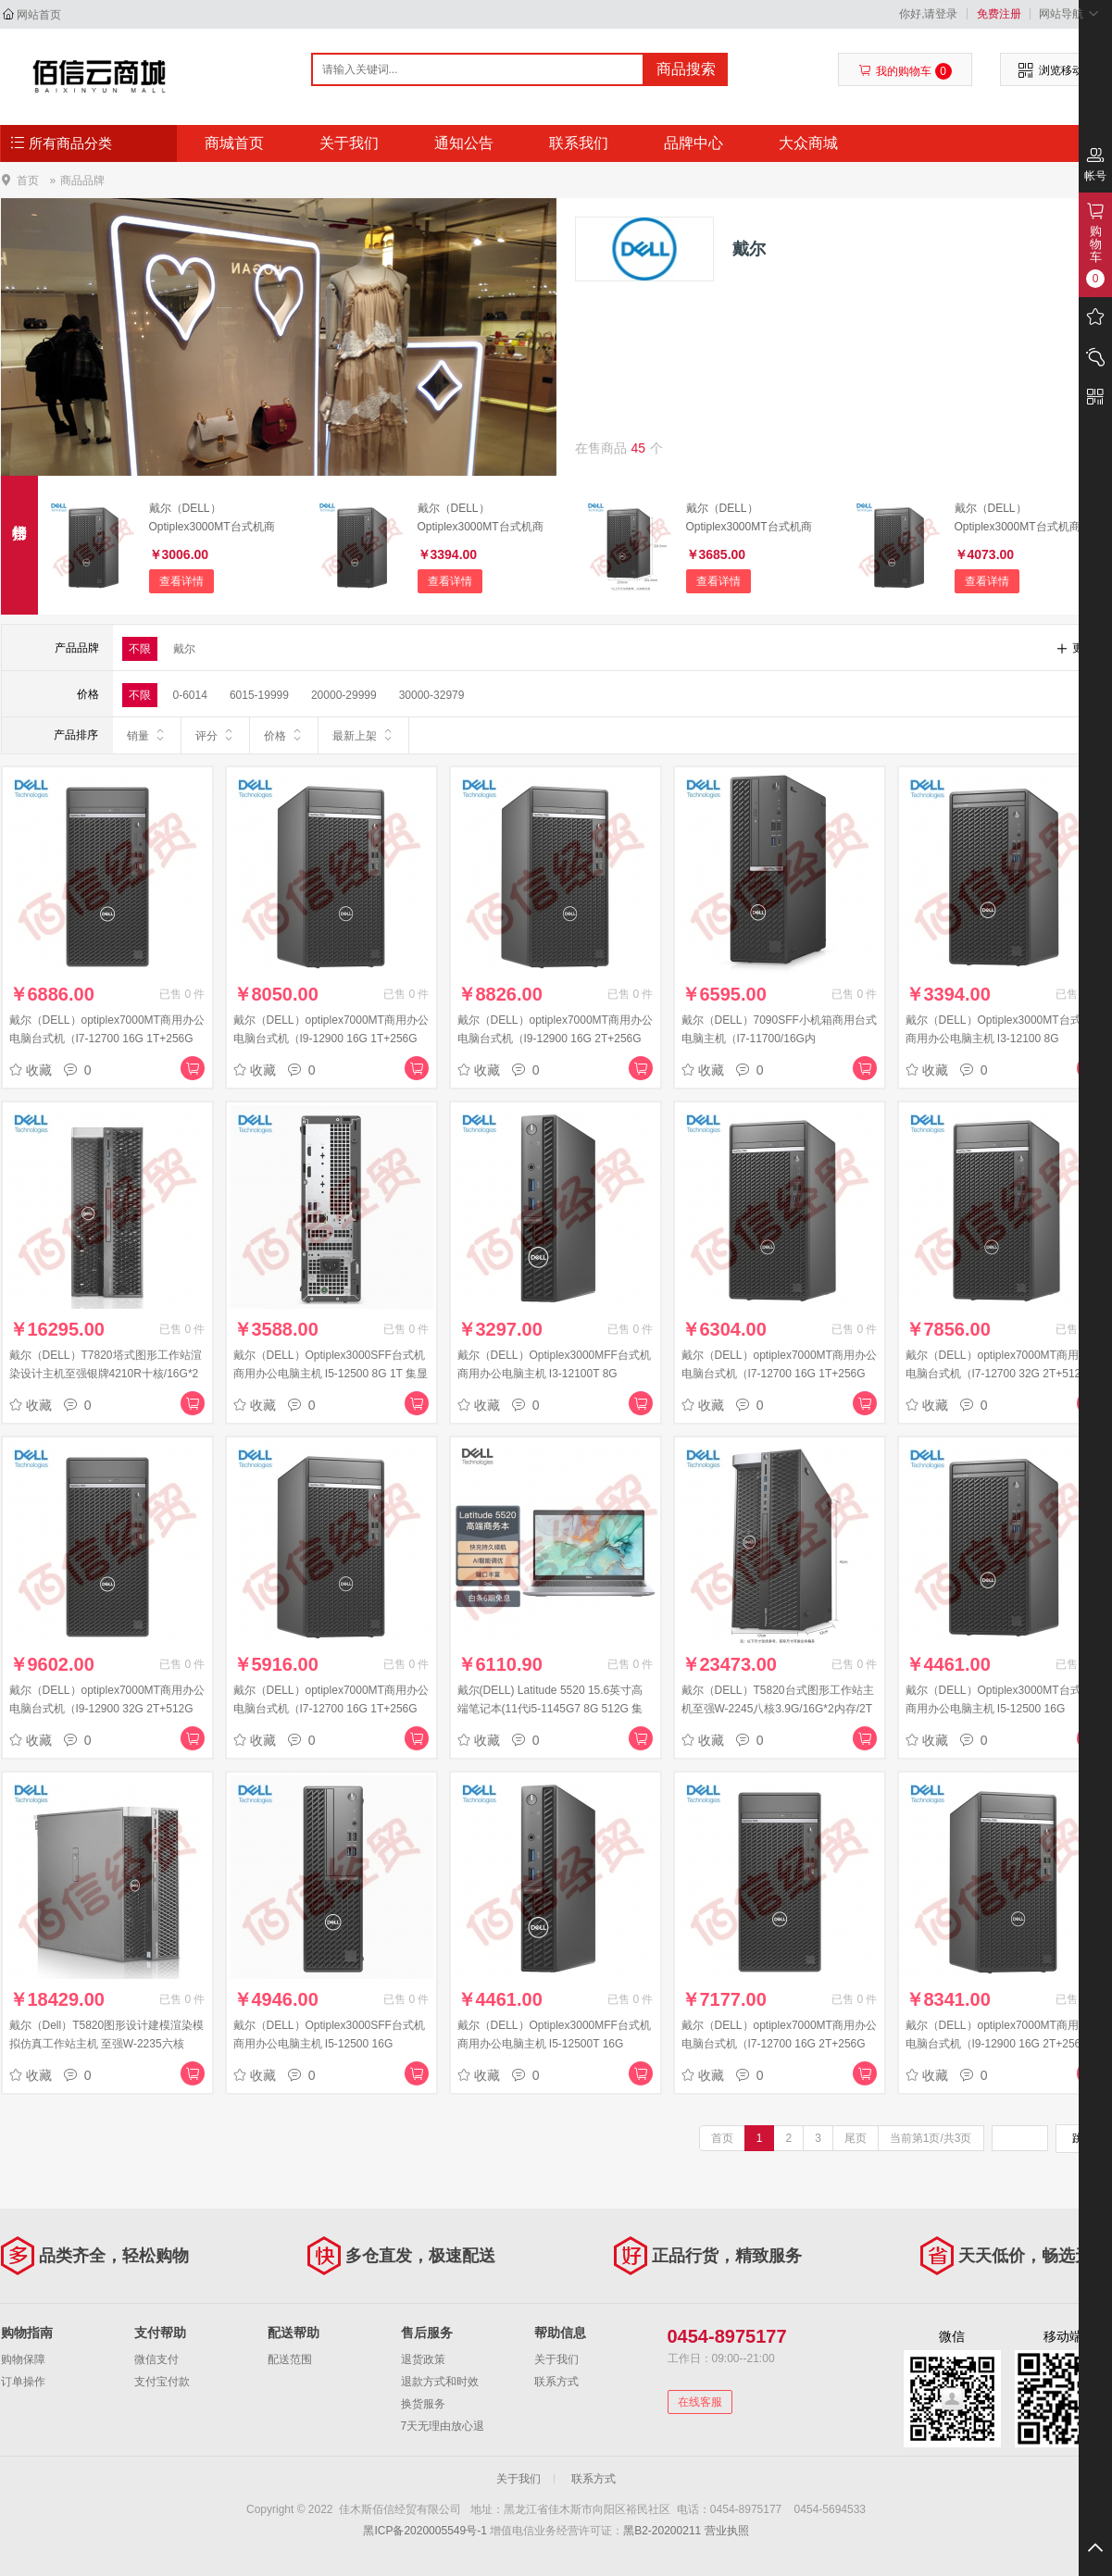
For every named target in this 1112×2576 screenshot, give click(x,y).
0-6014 (190, 695)
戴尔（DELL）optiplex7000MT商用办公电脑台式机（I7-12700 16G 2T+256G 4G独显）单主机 (779, 2044)
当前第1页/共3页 (931, 2138)
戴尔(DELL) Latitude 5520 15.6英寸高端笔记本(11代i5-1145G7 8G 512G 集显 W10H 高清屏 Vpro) (550, 1709)
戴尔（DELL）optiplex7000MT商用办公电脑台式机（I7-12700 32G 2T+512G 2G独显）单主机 (1003, 1374)
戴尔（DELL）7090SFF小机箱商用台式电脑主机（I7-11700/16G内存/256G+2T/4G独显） (779, 1039)
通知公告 (464, 143)
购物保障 (23, 2359)
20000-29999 (344, 695)
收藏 (30, 1070)
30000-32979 (432, 695)
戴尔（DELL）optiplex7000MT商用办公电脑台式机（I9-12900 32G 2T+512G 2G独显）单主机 (107, 1709)
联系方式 (556, 2381)
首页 (28, 180)
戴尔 (184, 648)
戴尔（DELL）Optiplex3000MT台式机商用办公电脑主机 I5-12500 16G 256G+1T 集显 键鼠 (999, 1709)
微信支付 (156, 2359)
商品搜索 (686, 69)
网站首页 (39, 14)
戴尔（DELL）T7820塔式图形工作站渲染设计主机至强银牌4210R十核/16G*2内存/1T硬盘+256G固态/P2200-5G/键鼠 (107, 1374)
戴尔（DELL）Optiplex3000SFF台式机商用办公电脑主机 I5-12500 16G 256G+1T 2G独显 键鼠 (329, 2044)
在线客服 (700, 2402)
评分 (215, 735)
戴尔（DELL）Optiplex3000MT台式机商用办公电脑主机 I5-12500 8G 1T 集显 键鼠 (749, 519)
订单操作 (23, 2381)
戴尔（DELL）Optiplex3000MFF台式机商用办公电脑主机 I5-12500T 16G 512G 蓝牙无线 (554, 2044)
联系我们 (578, 143)
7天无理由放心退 (443, 2426)
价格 (284, 735)
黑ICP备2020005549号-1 (424, 2530)
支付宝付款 (162, 2381)
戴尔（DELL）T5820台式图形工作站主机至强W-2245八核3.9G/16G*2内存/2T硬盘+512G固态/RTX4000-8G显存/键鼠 (778, 1709)
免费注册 (999, 13)
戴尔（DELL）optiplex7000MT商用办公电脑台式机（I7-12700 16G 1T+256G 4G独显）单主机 (107, 1039)
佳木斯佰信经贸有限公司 (99, 76)
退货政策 (423, 2359)
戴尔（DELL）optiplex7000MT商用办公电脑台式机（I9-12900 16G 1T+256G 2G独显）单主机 (331, 1039)
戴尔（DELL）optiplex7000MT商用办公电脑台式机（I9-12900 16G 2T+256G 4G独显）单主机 (555, 1039)
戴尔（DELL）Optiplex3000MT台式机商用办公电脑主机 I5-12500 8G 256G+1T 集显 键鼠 (1018, 519)
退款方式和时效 (440, 2381)
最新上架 (363, 735)
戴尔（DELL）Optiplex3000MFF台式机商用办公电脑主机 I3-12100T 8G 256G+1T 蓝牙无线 (554, 1374)
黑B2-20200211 (662, 2530)
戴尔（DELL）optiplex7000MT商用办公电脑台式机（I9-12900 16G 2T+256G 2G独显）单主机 (1003, 2044)
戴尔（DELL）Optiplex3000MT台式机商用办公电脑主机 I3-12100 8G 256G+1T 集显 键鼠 (481, 519)
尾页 (855, 2138)
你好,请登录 (928, 13)
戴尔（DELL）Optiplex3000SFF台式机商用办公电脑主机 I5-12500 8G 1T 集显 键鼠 (331, 1374)
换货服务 (423, 2403)
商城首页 (234, 143)
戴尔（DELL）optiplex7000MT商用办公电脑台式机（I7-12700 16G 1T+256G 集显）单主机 (331, 1709)
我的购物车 (905, 71)
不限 (140, 648)
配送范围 (290, 2359)
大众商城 (808, 143)
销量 (147, 735)
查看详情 (181, 581)
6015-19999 (259, 695)
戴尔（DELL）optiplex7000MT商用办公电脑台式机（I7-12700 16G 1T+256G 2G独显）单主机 (779, 1374)
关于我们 (349, 143)
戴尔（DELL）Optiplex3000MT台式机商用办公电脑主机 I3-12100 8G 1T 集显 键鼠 (212, 519)
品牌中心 (693, 143)
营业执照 (727, 2530)
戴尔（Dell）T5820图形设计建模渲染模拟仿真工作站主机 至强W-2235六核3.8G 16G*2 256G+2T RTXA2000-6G (107, 2044)
